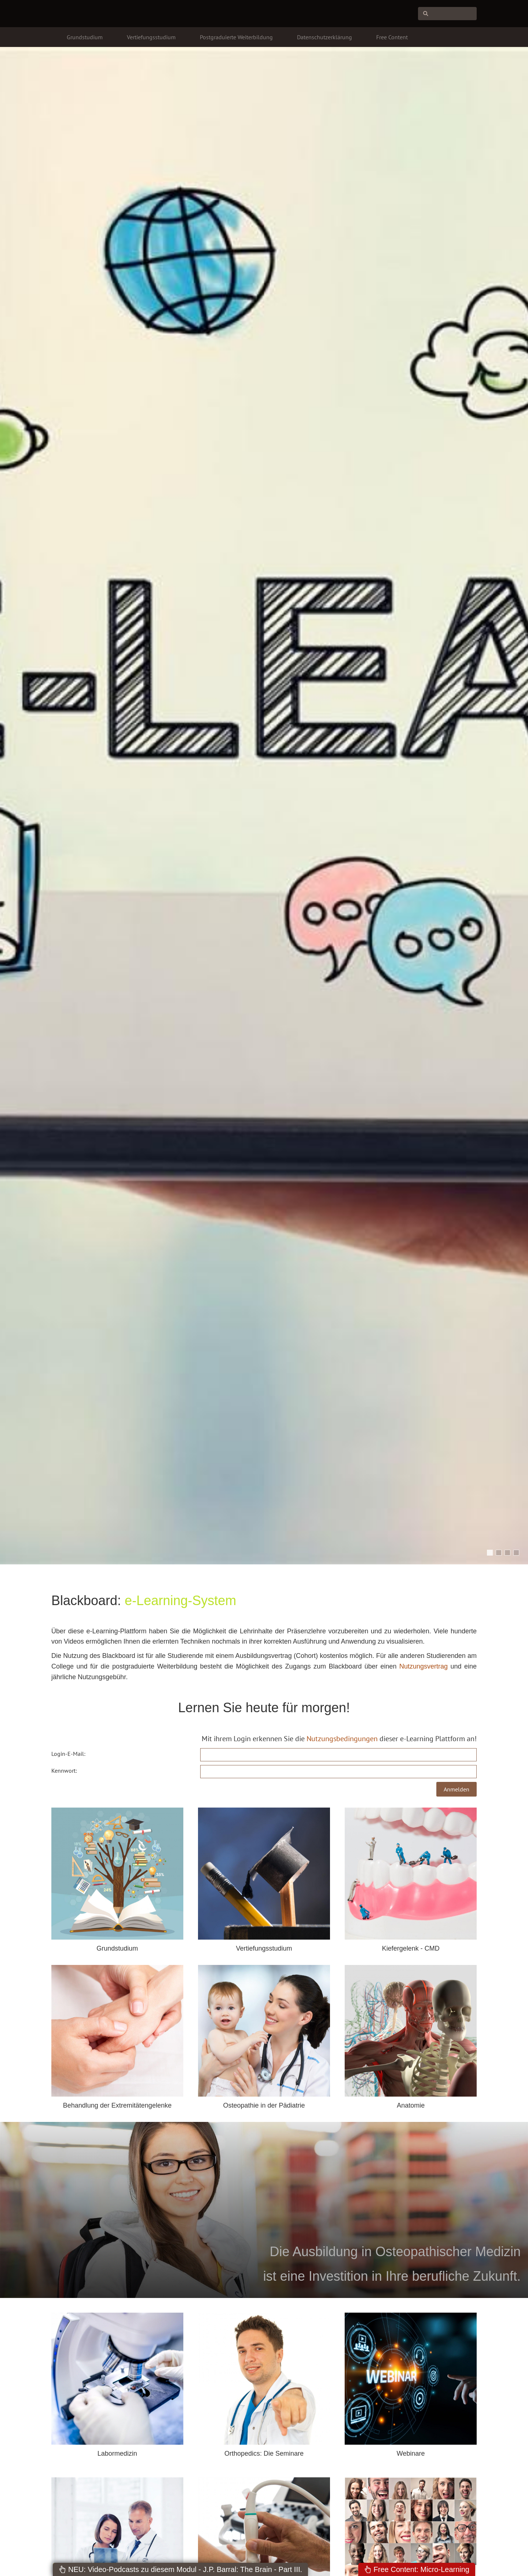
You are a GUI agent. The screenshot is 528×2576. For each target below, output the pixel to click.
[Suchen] (447, 13)
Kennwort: (64, 1770)
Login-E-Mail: (68, 1753)
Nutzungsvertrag (423, 1666)
